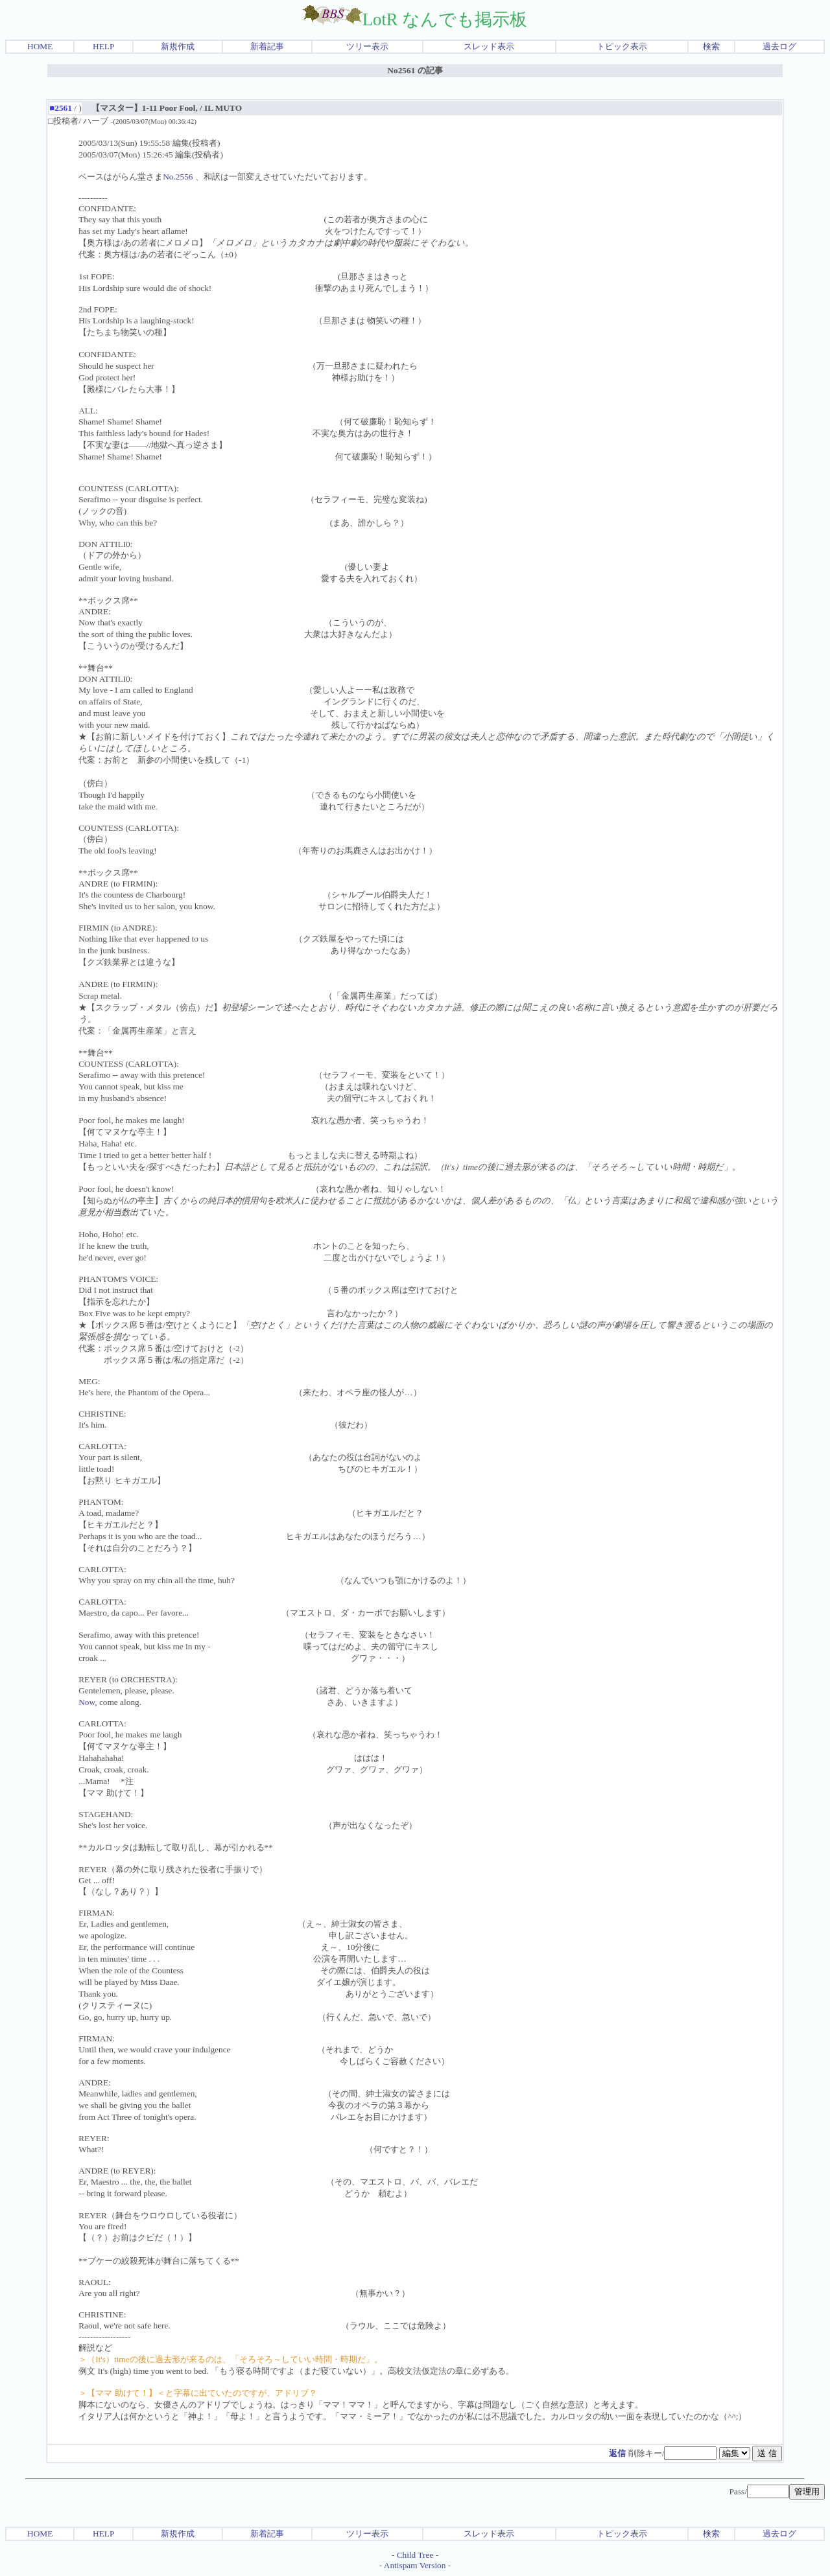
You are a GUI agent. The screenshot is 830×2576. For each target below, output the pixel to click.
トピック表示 (622, 46)
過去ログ (779, 46)
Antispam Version (415, 2565)
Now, (87, 1702)
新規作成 (178, 46)
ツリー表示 (367, 46)
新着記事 (267, 46)
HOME (40, 46)
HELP (103, 46)
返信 (617, 2453)
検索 (711, 46)
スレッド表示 (489, 46)
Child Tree (415, 2555)
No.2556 (178, 176)
